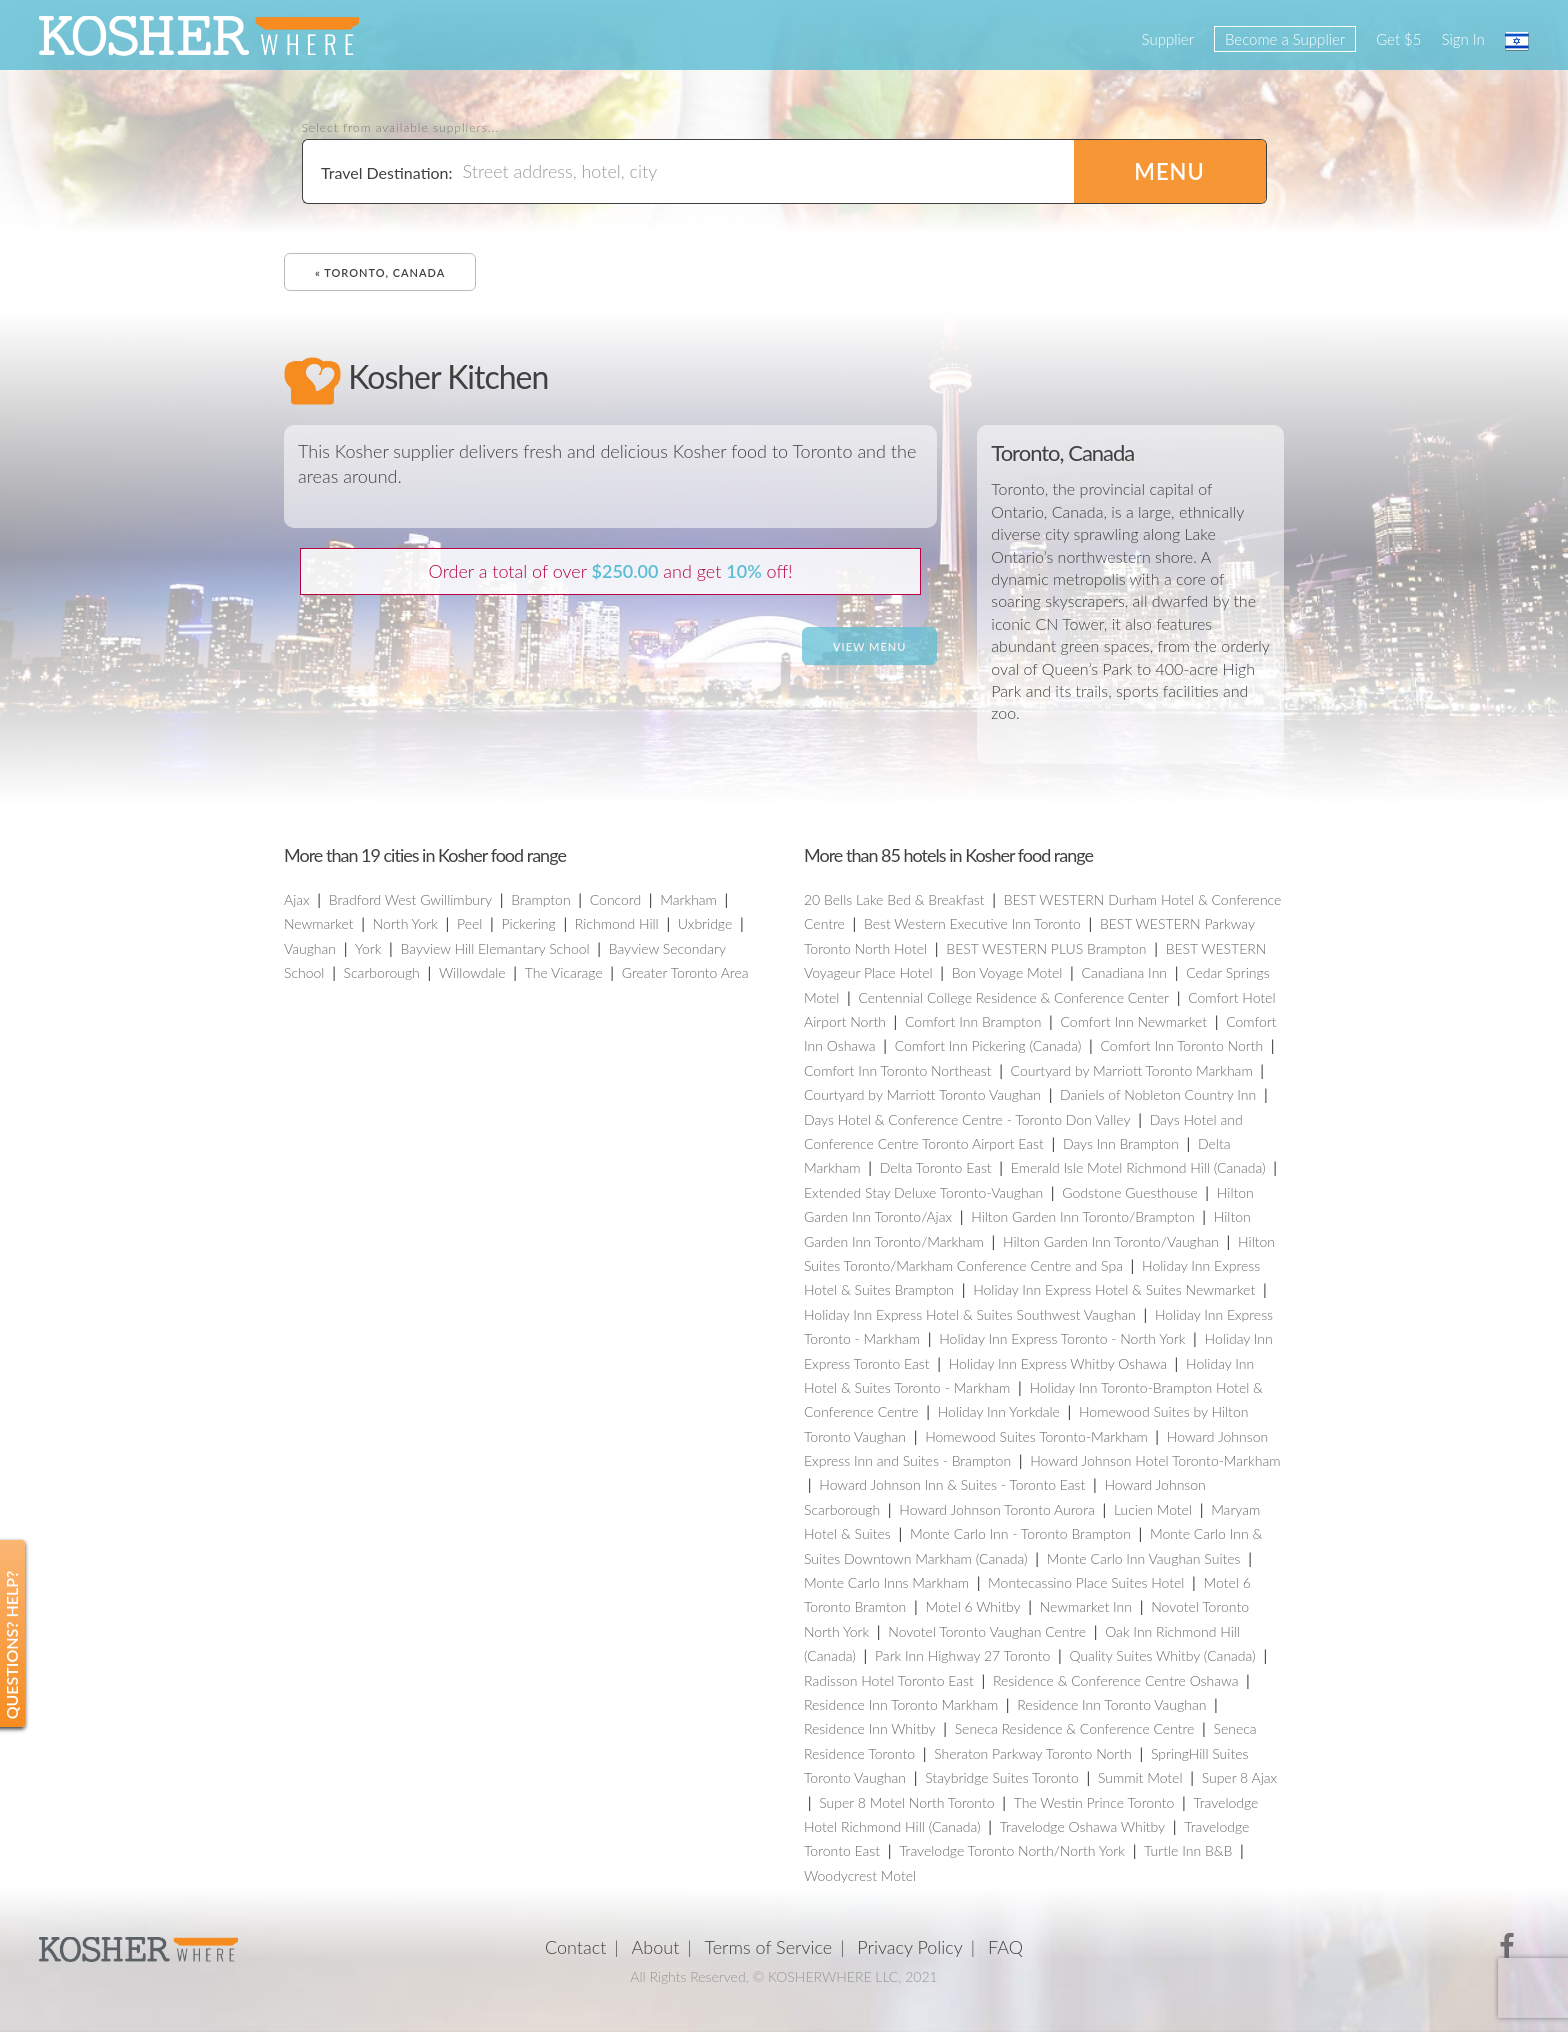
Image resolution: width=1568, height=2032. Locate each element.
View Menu (869, 646)
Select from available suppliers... (401, 128)
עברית (1517, 41)
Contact (575, 1947)
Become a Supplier (1285, 39)
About (656, 1947)
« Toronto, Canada (380, 272)
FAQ (1005, 1947)
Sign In (1463, 39)
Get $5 (1398, 39)
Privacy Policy (910, 1947)
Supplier (1168, 39)
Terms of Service (769, 1947)
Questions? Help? (11, 1645)
